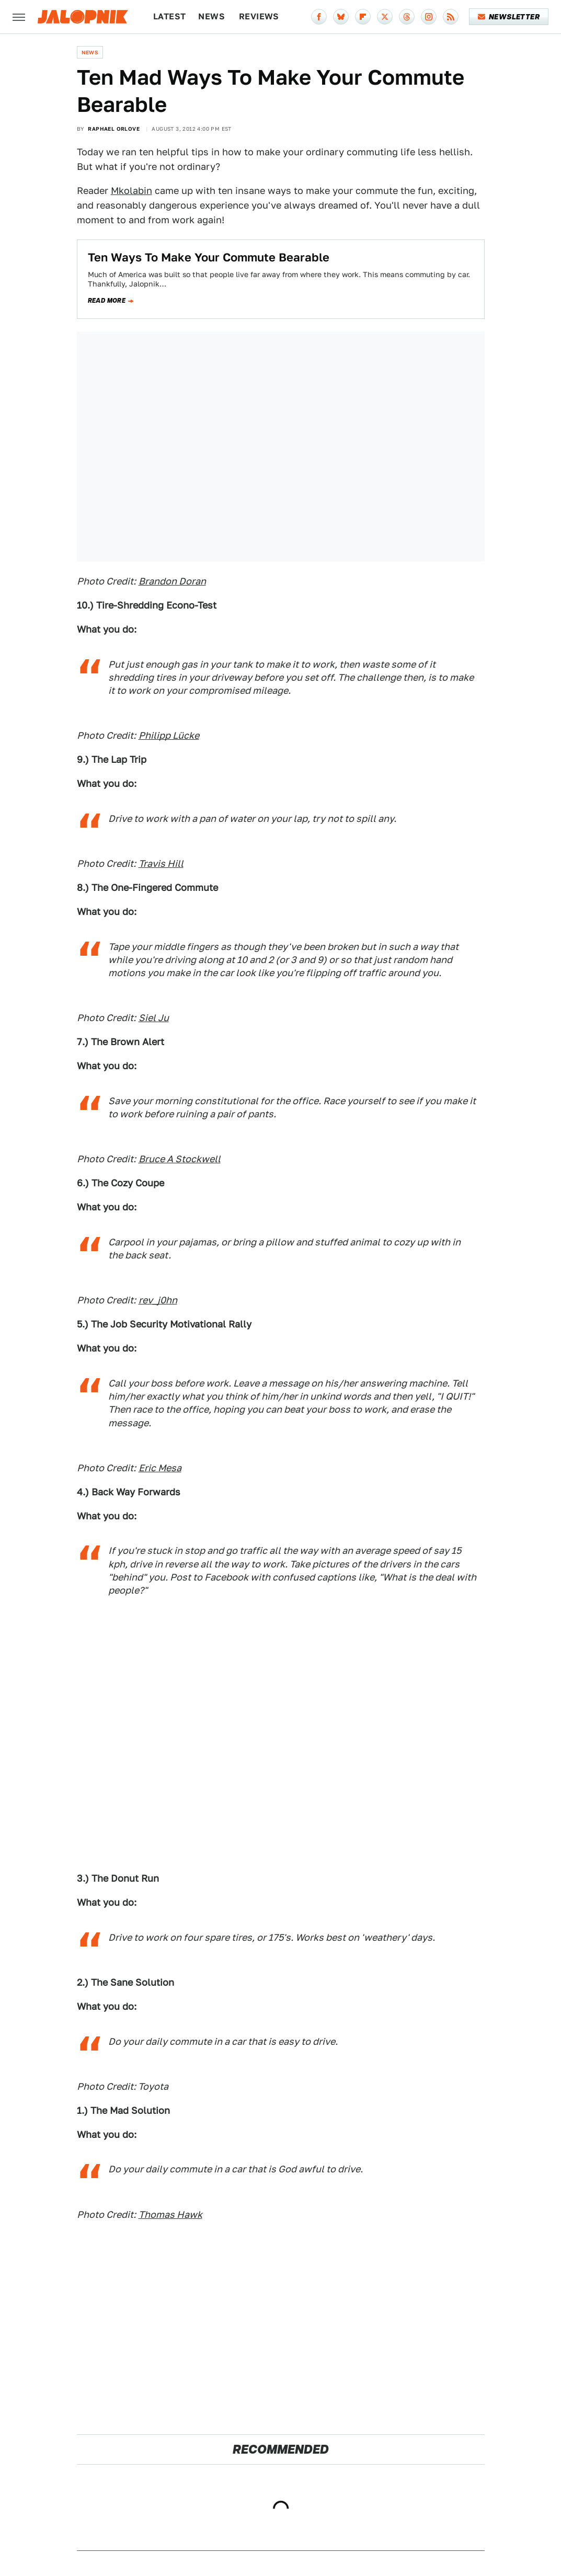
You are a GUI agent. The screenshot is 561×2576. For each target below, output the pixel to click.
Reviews (259, 16)
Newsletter (509, 17)
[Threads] (407, 17)
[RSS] (451, 17)
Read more (107, 300)
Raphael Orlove (114, 128)
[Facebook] (319, 17)
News (211, 16)
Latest (169, 16)
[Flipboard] (363, 17)
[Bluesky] (341, 17)
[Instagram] (429, 17)
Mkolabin (131, 190)
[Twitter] (385, 17)
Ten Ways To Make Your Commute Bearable (208, 257)
